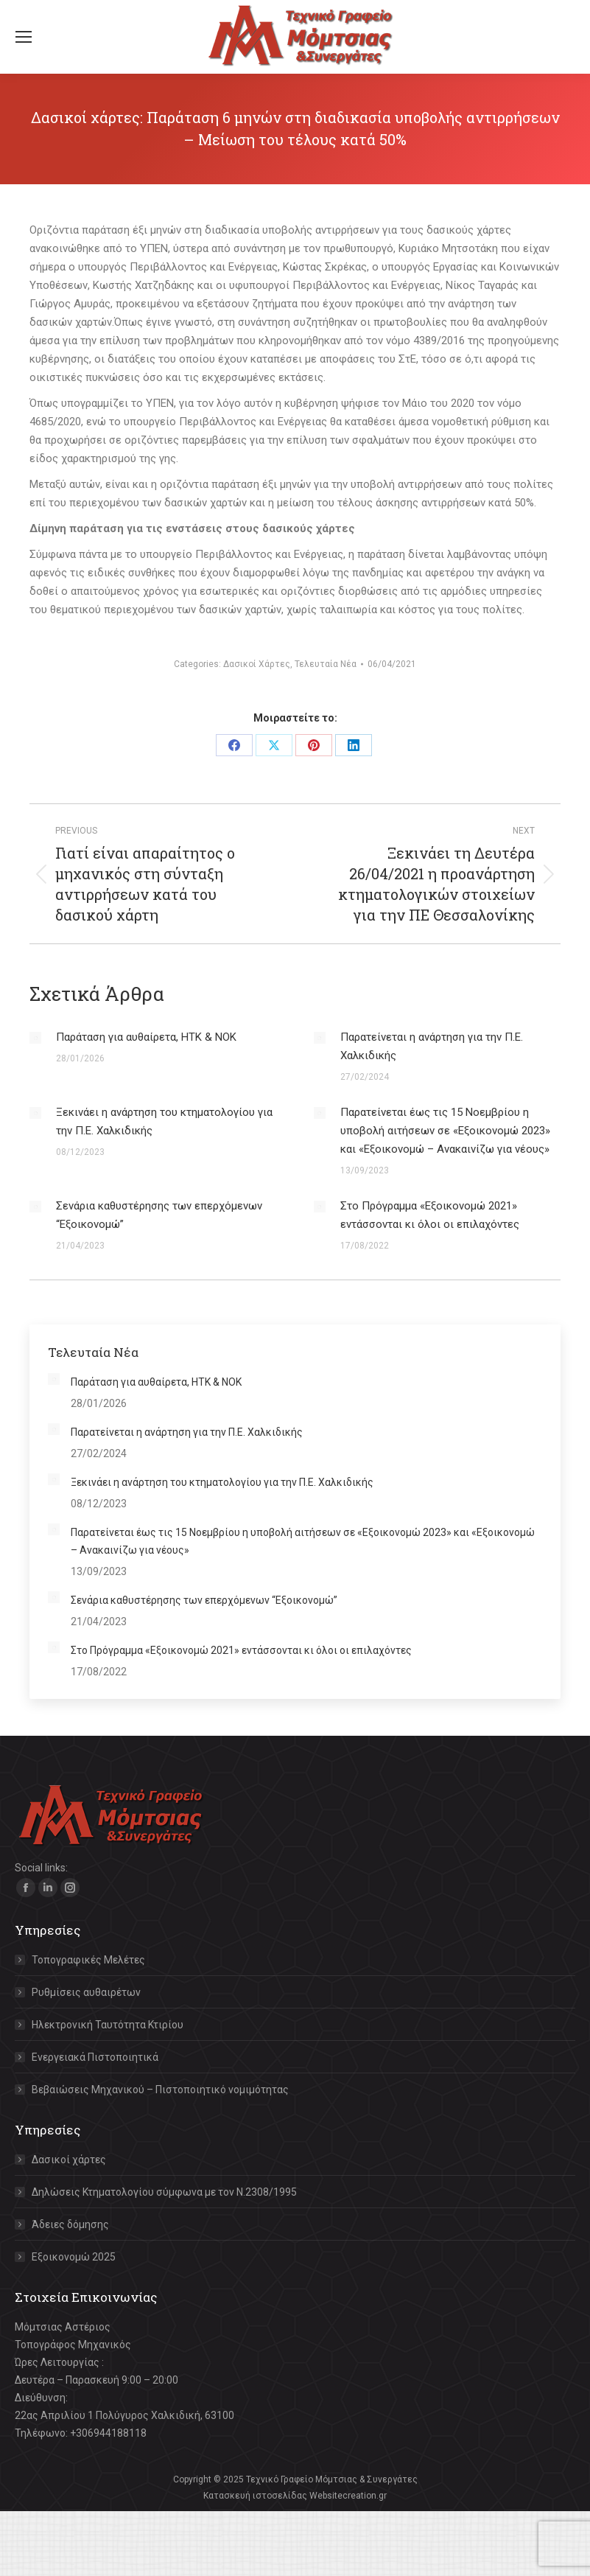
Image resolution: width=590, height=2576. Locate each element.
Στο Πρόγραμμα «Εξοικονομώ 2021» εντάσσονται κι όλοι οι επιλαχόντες (429, 1215)
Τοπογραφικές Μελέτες (88, 1960)
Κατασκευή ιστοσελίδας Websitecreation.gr (295, 2496)
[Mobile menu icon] (23, 37)
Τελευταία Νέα (326, 664)
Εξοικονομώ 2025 (74, 2257)
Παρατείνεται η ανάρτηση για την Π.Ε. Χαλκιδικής (431, 1046)
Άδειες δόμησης (70, 2224)
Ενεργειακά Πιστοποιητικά (95, 2057)
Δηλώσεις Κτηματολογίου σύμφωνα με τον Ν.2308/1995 (164, 2192)
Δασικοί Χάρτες (256, 664)
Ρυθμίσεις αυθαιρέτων (86, 1992)
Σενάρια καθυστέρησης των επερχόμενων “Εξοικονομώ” (159, 1215)
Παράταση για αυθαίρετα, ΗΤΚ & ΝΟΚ (146, 1037)
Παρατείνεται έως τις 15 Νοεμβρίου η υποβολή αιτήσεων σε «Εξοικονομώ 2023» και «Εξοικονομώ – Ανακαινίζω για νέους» (445, 1131)
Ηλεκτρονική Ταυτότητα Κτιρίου (107, 2025)
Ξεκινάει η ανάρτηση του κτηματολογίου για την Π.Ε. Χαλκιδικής (164, 1121)
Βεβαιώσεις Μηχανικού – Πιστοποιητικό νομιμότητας (160, 2089)
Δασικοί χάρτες (69, 2159)
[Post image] (35, 1038)
